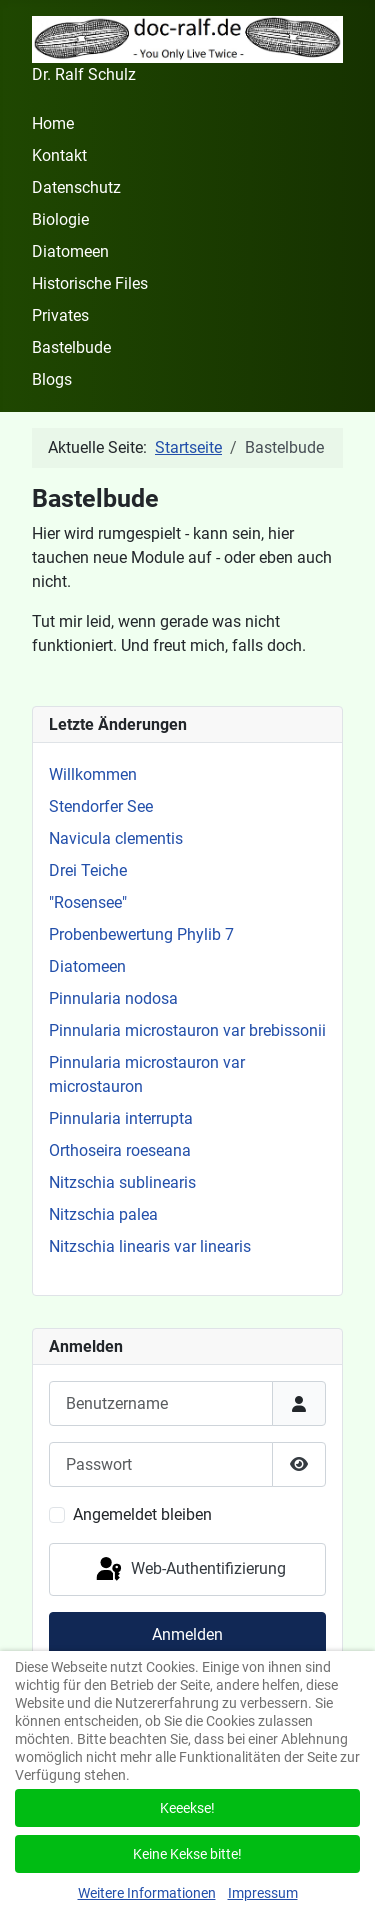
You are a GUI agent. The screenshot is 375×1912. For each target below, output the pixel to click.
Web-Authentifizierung (189, 1570)
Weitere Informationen (147, 1893)
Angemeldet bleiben (142, 1514)
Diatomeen (70, 251)
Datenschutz (76, 187)
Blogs (52, 379)
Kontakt (59, 155)
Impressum (263, 1893)
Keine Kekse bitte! (187, 1854)
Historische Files (90, 283)
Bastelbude (71, 347)
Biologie (60, 219)
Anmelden (187, 1634)
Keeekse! (187, 1808)
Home (53, 123)
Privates (60, 315)
